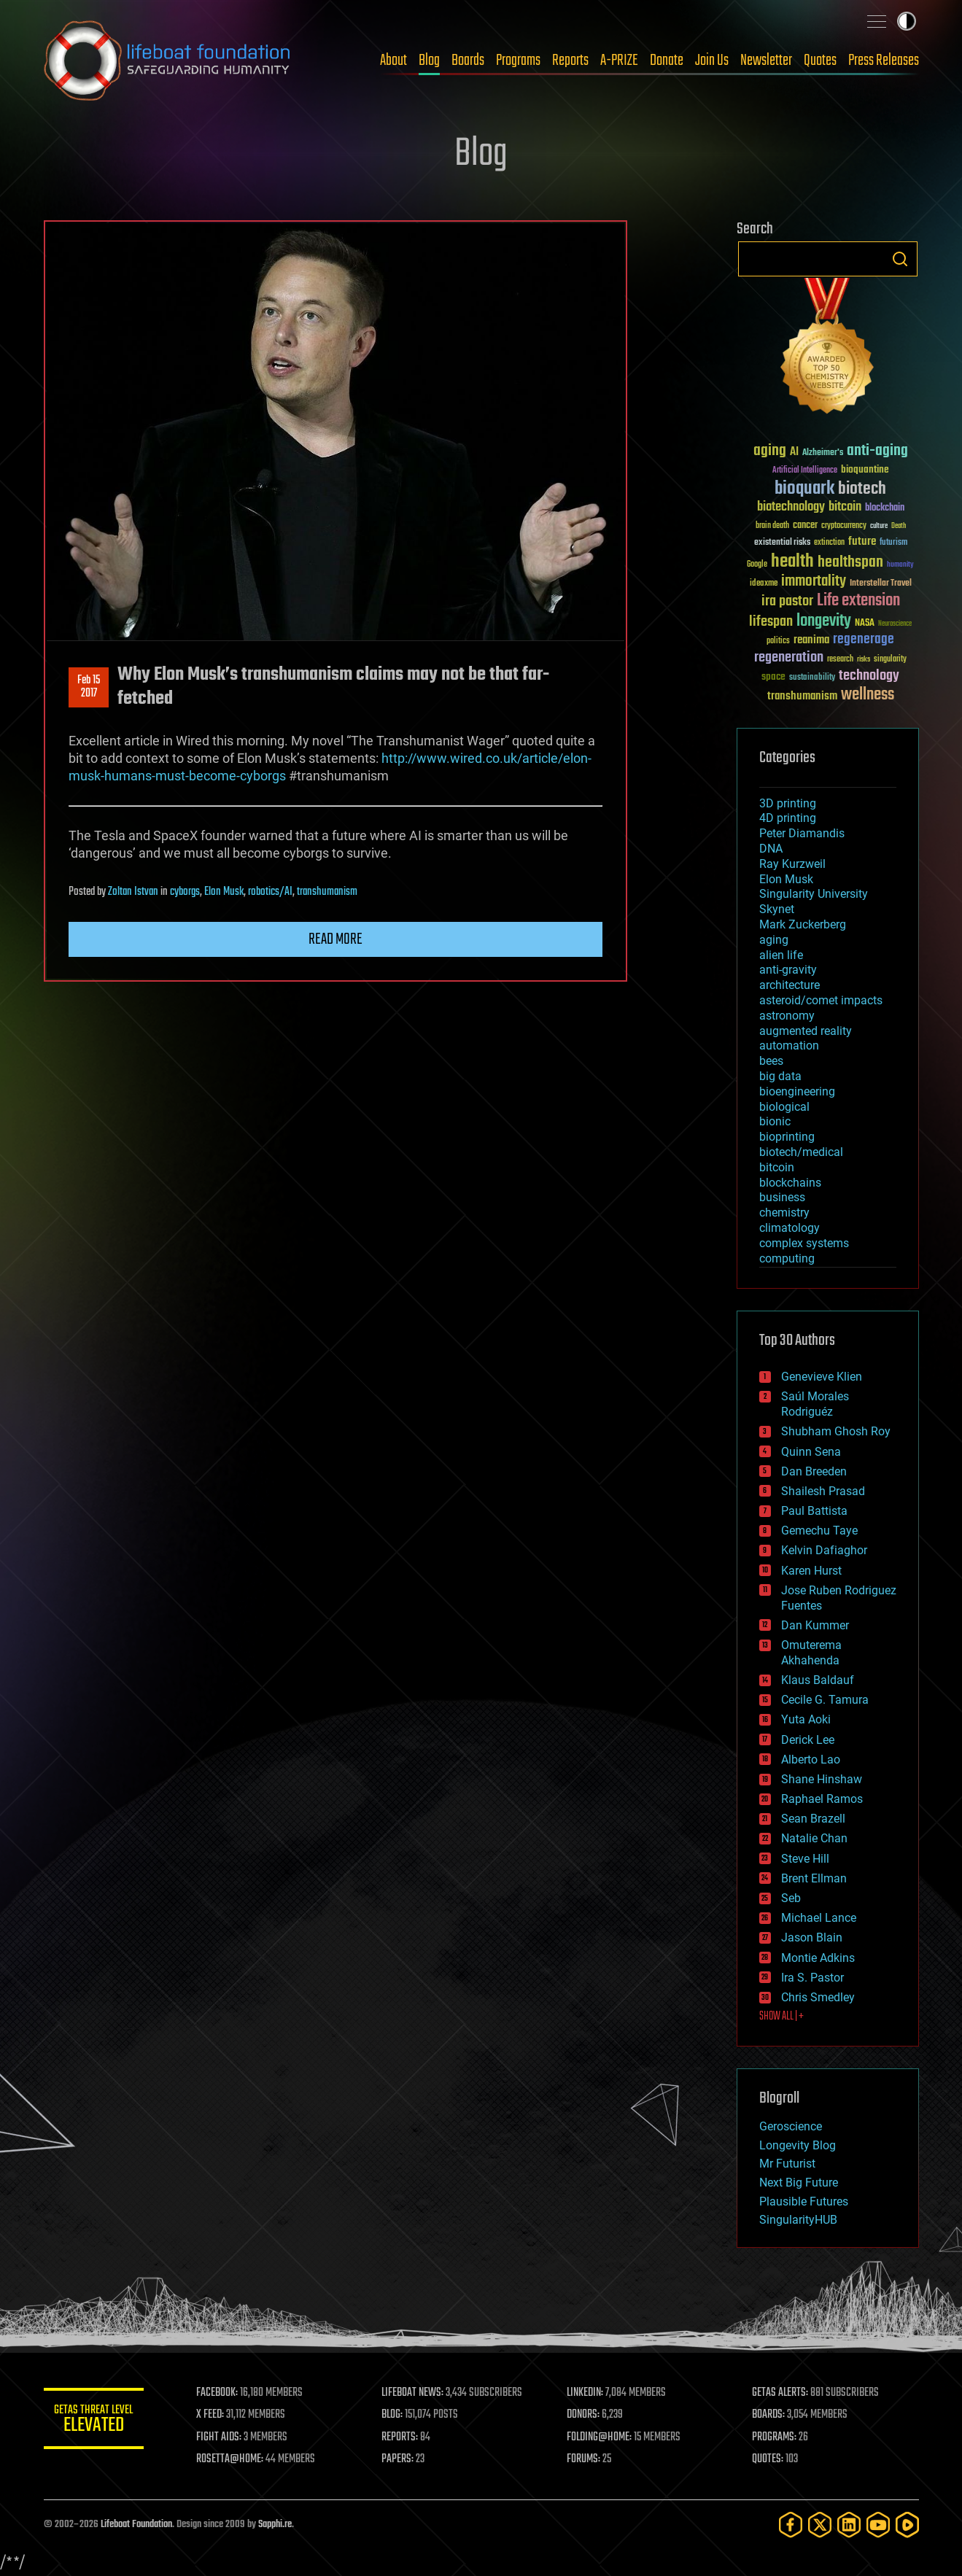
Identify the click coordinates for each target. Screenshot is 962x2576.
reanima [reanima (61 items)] (811, 640)
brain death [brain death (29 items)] (772, 526)
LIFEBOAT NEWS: (414, 2392)
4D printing (787, 818)
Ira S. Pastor (812, 1978)
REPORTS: (401, 2437)
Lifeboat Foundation (136, 2524)
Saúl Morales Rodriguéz (815, 1404)
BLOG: (393, 2414)
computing (787, 1258)
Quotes (820, 60)
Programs (518, 60)
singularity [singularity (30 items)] (890, 659)
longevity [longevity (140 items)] (823, 621)
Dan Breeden (814, 1471)
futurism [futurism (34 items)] (893, 543)
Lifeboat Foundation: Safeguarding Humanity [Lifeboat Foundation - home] (168, 60)
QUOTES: (767, 2459)
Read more (335, 939)
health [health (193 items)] (792, 562)
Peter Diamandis (802, 833)
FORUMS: (584, 2459)
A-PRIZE (619, 60)
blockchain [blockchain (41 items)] (884, 508)
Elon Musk (224, 891)
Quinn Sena (811, 1452)
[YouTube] (878, 2524)
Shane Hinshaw (821, 1779)
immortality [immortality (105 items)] (813, 581)
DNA (771, 849)
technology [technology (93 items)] (869, 676)
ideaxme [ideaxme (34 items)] (763, 584)
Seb (791, 1898)
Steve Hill (805, 1859)
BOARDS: (768, 2414)
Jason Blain (811, 1937)
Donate (666, 60)
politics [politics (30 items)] (778, 641)
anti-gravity (788, 970)
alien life (781, 955)
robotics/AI (270, 891)
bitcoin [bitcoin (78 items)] (845, 507)
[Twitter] (819, 2524)
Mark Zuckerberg (802, 924)
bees (771, 1061)
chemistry (784, 1212)
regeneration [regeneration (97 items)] (788, 657)
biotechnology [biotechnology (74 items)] (791, 507)
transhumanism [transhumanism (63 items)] (802, 696)
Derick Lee (807, 1740)
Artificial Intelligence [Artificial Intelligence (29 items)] (804, 471)
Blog (429, 60)
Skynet (776, 909)
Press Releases (883, 60)
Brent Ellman (814, 1878)
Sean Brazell (813, 1819)
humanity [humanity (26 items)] (900, 565)
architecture (789, 985)
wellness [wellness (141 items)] (867, 695)
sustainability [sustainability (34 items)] (812, 678)
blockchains (790, 1183)
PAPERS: (399, 2459)
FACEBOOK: (219, 2392)
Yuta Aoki (806, 1719)
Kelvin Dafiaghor (824, 1550)
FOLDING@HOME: (599, 2437)
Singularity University (813, 894)
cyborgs (185, 891)
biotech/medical (801, 1152)
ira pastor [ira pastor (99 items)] (787, 601)
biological (784, 1107)
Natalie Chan (814, 1838)
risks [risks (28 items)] (863, 659)
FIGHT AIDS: (221, 2437)
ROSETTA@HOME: (231, 2459)
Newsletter (766, 60)
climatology (789, 1228)
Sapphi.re (275, 2524)
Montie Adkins (818, 1958)
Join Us (712, 60)
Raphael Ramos (822, 1799)
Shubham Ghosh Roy (836, 1431)
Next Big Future (798, 2182)
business (782, 1197)
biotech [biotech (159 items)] (862, 489)
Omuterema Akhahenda (811, 1652)
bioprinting (787, 1137)
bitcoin (776, 1167)
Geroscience (790, 2126)
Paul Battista (814, 1511)
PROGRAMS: (774, 2437)
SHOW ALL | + (781, 2016)
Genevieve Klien (821, 1377)
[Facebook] (790, 2524)
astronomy (787, 1016)
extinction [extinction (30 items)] (829, 543)
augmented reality (805, 1031)
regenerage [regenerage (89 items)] (863, 640)
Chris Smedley (818, 1997)
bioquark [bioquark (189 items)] (804, 489)
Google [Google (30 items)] (757, 565)
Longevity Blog (797, 2145)
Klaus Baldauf (817, 1680)
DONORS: (583, 2414)
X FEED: (212, 2414)
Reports (570, 60)
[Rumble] (907, 2524)
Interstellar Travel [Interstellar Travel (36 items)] (881, 583)
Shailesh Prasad (823, 1491)
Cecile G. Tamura (825, 1700)
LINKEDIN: (585, 2392)
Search (900, 258)
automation (789, 1045)
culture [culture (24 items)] (879, 526)
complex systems (804, 1243)
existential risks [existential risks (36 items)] (782, 543)
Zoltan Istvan (133, 891)
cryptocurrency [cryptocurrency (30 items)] (843, 526)
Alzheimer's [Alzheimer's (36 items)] (822, 453)
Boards (467, 60)
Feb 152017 (88, 687)
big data (780, 1076)
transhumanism (327, 891)
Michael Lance (818, 1918)
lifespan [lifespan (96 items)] (771, 621)
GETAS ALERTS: (780, 2392)
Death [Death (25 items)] (898, 526)
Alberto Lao (810, 1759)
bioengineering (797, 1091)
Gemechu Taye (819, 1530)
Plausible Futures (803, 2201)
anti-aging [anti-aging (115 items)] (877, 451)
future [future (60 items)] (862, 541)
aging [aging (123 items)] (769, 451)
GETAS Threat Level (94, 2421)
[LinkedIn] (849, 2524)
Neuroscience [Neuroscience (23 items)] (895, 625)
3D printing (787, 803)
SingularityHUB (798, 2220)
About (393, 60)
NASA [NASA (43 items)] (864, 623)
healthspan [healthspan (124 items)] (850, 563)
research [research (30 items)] (840, 659)
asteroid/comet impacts (821, 1000)
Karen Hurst (811, 1571)
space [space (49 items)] (773, 676)
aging (773, 940)
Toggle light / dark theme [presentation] (906, 21)
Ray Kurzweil (792, 864)
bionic (775, 1121)
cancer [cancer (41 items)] (805, 526)
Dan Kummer (815, 1625)
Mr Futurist (787, 2163)
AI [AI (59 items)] (794, 452)
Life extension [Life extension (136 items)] (858, 600)
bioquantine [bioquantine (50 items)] (865, 469)
